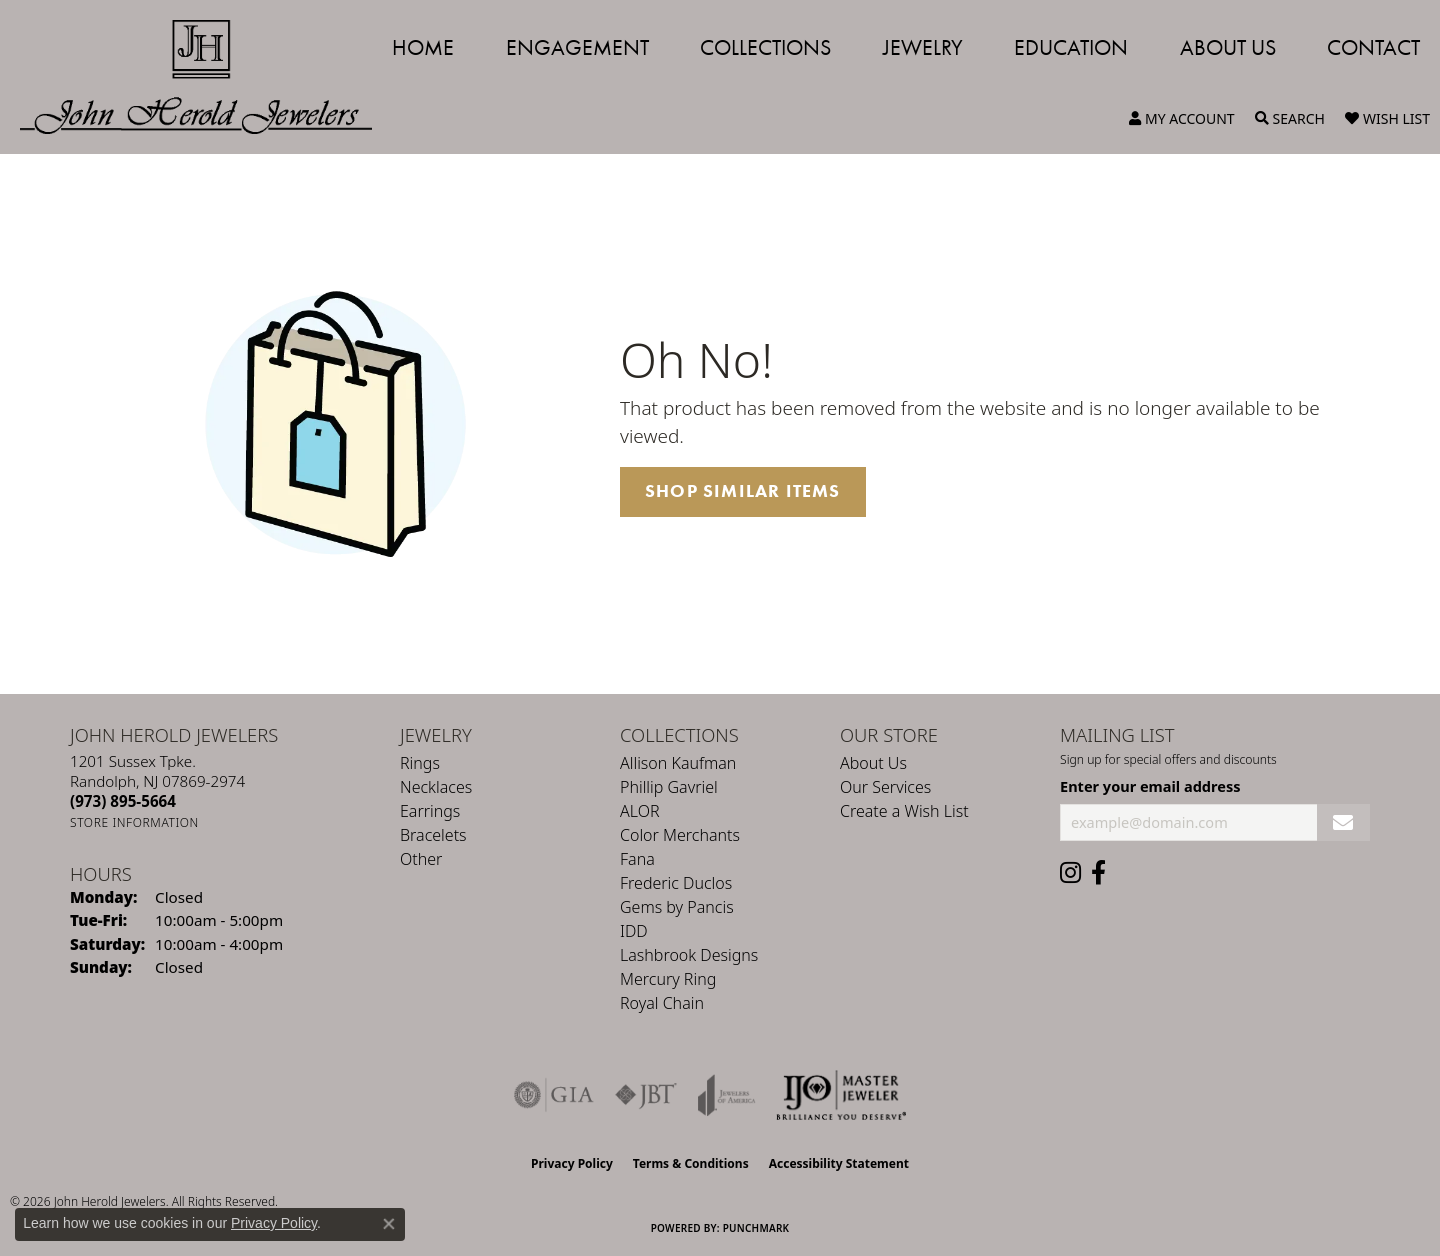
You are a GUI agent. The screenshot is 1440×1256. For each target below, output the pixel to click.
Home (423, 47)
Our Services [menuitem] (885, 787)
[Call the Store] (123, 801)
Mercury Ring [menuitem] (668, 979)
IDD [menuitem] (634, 931)
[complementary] (1295, 1146)
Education (1071, 47)
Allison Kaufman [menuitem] (678, 763)
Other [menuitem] (421, 859)
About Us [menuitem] (873, 763)
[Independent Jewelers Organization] (841, 1095)
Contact (1373, 47)
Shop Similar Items (743, 491)
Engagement (577, 47)
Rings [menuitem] (420, 763)
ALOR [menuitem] (640, 811)
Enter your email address (1150, 786)
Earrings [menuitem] (430, 811)
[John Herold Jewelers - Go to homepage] (206, 77)
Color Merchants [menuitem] (680, 835)
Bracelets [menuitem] (433, 835)
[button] (1182, 119)
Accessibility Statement (839, 1163)
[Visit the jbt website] (646, 1095)
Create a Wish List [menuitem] (904, 811)
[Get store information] (134, 822)
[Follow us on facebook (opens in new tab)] (1098, 873)
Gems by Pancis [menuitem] (677, 907)
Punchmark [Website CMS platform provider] (756, 1228)
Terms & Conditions (691, 1163)
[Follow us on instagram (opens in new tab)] (1070, 873)
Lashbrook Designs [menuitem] (689, 955)
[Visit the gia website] (554, 1095)
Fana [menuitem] (637, 859)
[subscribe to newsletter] (1343, 822)
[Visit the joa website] (727, 1095)
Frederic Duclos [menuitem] (676, 883)
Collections (765, 47)
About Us (1228, 47)
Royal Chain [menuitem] (662, 1003)
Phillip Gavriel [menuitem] (669, 787)
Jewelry (923, 47)
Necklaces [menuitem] (436, 787)
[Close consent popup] (389, 1224)
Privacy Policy (572, 1163)
